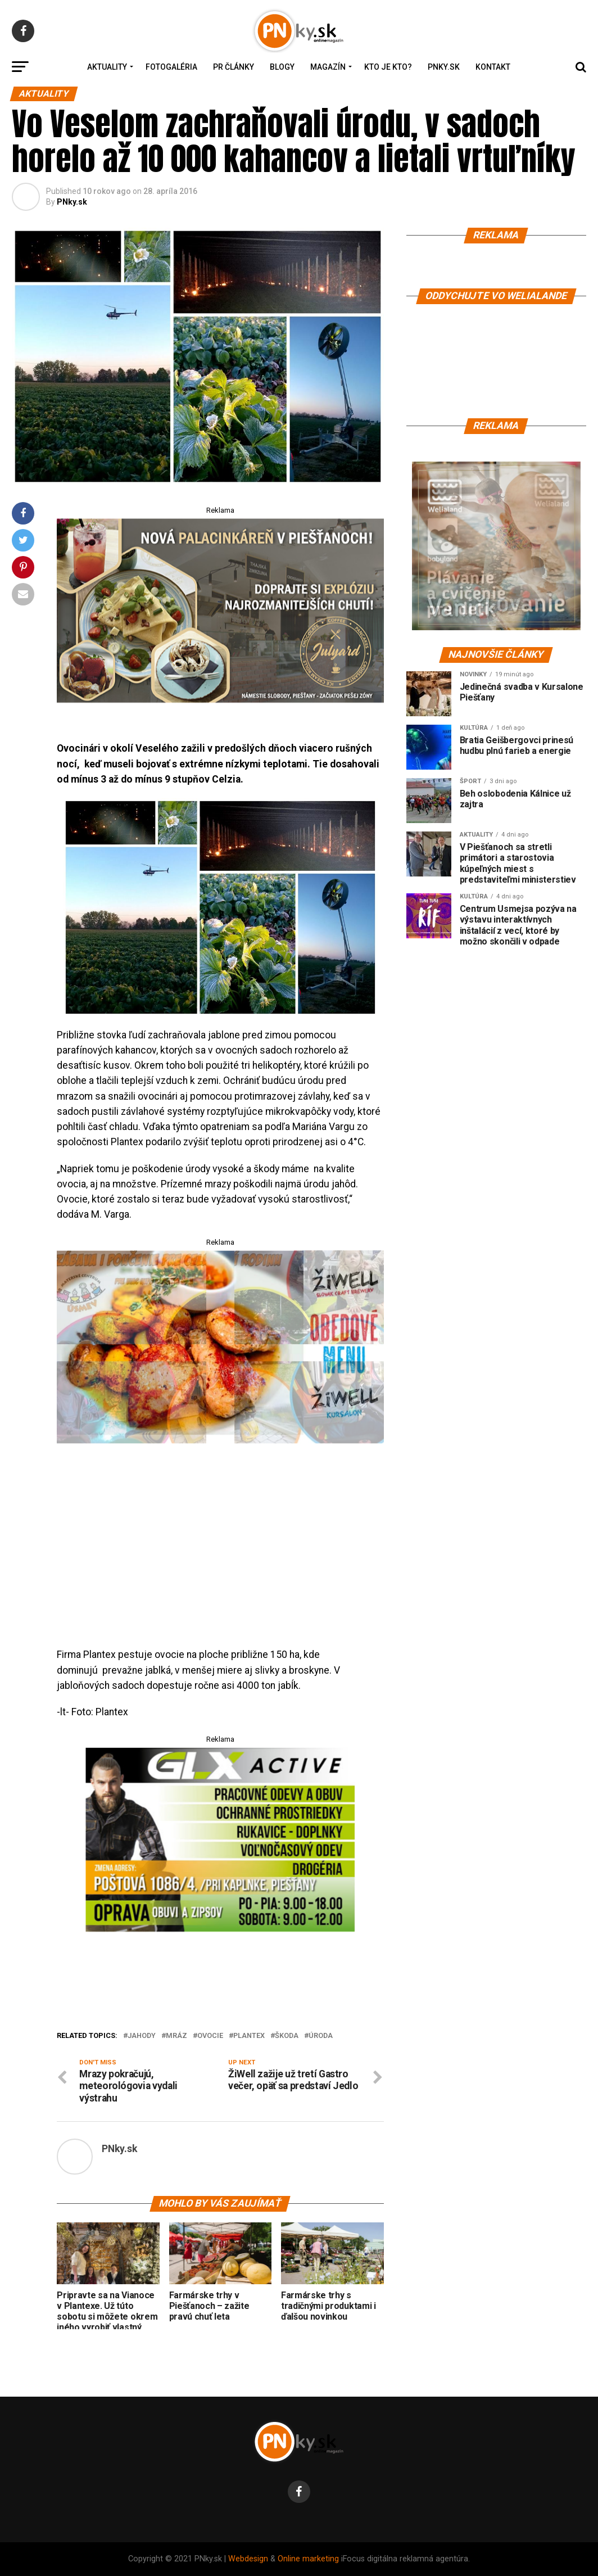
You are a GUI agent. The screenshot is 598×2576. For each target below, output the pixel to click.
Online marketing (308, 2559)
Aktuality (107, 66)
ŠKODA (286, 2036)
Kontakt (492, 66)
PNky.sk (444, 66)
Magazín (328, 66)
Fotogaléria (171, 66)
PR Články (233, 66)
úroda (321, 2036)
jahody (142, 2036)
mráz (176, 2036)
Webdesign (248, 2559)
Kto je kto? (388, 66)
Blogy (282, 66)
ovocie (210, 2036)
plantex (249, 2036)
